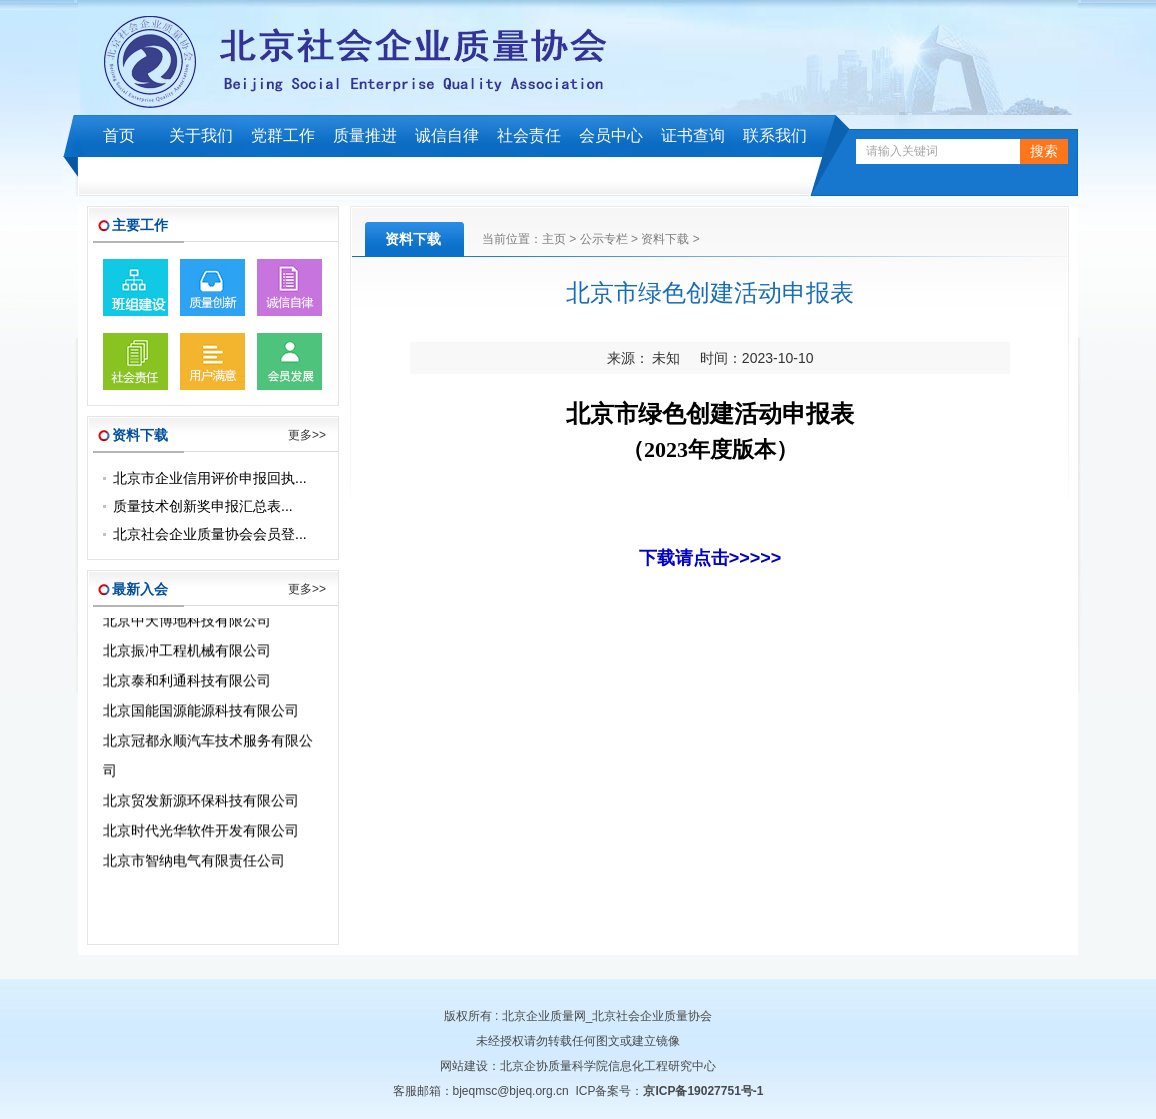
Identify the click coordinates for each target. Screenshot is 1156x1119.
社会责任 (529, 135)
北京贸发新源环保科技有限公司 (201, 803)
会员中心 (611, 135)
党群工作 (283, 135)
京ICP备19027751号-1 (703, 1091)
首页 (119, 135)
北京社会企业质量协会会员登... (210, 534)
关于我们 (201, 135)
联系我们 (775, 135)
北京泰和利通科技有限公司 (187, 683)
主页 (554, 239)
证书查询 (693, 135)
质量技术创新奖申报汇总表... (203, 506)
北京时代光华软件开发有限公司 (201, 833)
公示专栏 (604, 239)
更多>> (307, 435)
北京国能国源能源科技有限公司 (201, 713)
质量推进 (365, 135)
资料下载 (665, 239)
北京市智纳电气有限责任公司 (194, 863)
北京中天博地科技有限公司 (187, 623)
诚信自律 (447, 135)
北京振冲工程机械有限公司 (187, 653)
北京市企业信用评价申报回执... (210, 478)
